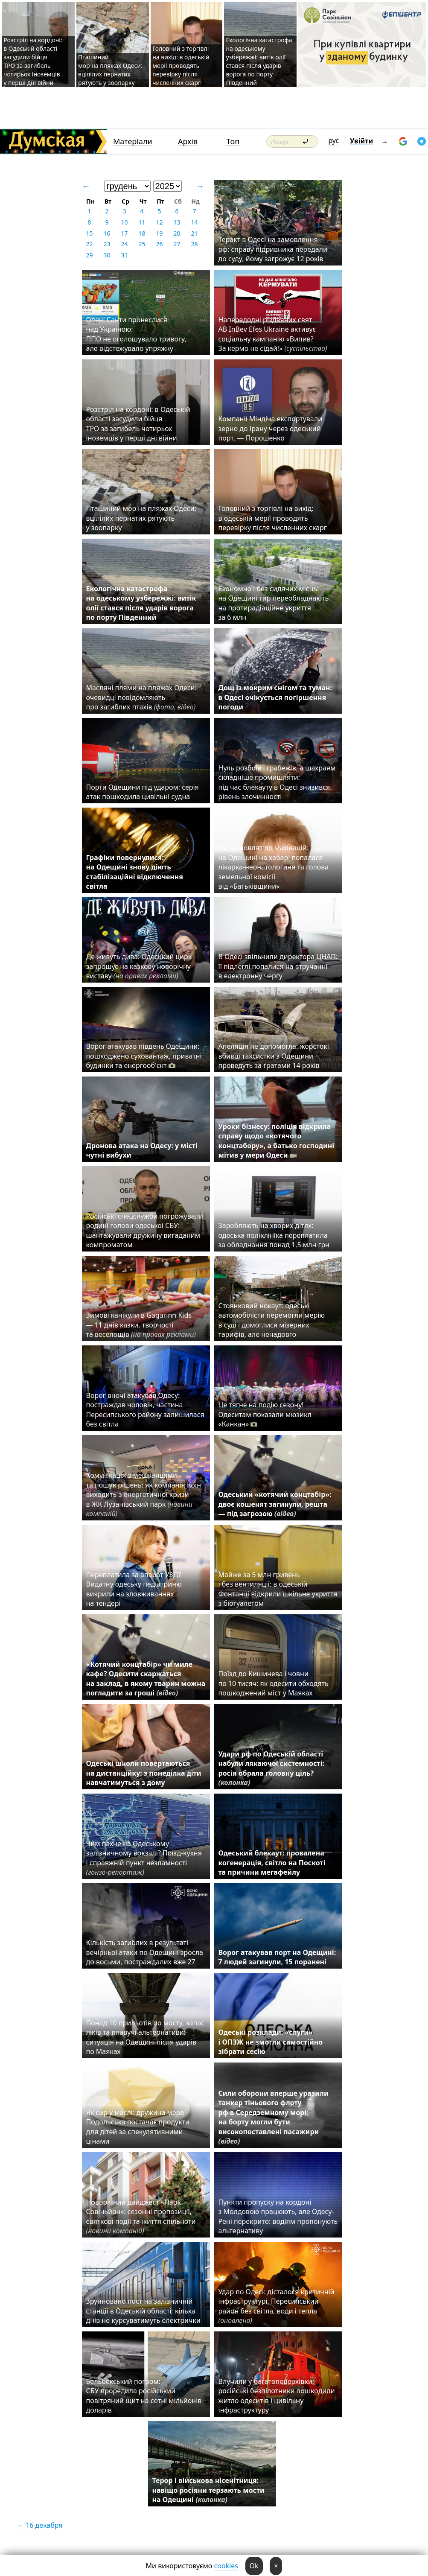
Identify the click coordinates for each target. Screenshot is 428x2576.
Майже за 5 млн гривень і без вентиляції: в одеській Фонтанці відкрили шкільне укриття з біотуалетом (278, 1589)
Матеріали (132, 141)
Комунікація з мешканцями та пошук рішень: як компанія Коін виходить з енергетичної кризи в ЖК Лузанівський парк (143, 1494)
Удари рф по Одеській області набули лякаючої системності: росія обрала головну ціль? (271, 1768)
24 (124, 244)
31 (124, 255)
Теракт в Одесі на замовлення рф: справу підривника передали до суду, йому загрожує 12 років (272, 249)
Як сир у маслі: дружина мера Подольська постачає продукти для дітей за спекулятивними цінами (138, 2127)
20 (176, 233)
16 (106, 233)
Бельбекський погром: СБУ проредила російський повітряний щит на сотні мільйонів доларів (144, 2396)
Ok (254, 2565)
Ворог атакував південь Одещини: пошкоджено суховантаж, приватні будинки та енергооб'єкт (144, 1055)
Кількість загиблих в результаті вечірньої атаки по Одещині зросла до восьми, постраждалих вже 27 (144, 1952)
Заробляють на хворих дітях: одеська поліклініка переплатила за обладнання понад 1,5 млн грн (275, 1235)
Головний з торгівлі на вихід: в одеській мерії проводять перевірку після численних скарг (180, 65)
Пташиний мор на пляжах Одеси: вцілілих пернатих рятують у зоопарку (110, 70)
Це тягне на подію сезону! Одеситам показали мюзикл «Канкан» (265, 1414)
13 (176, 222)
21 (194, 233)
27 (176, 244)
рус (334, 140)
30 (106, 255)
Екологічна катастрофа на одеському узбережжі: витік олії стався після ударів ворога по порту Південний (259, 61)
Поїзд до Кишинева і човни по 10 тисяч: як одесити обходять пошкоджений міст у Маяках (273, 1683)
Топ (232, 141)
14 (194, 222)
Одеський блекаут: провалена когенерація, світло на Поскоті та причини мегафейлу (272, 1862)
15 (89, 233)
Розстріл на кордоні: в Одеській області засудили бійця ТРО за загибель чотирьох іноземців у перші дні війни (32, 61)
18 (141, 233)
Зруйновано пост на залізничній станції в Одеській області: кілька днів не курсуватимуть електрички (143, 2310)
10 (124, 222)
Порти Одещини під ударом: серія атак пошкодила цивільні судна (142, 791)
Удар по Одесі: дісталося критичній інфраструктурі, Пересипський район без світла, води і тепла (276, 2306)
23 (106, 244)
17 (124, 233)
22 (89, 244)
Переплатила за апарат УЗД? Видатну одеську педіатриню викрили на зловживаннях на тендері (134, 1589)
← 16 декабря (40, 2525)
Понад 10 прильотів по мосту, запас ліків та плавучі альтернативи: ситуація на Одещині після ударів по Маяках (145, 2037)
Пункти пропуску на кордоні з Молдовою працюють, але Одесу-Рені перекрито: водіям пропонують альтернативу (278, 2216)
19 (159, 233)
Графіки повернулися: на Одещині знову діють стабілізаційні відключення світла (134, 872)
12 (159, 222)
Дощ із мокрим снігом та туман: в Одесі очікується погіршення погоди (275, 697)
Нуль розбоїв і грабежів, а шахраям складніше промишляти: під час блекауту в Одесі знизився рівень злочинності (277, 782)
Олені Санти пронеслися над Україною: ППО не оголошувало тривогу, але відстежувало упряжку (136, 334)
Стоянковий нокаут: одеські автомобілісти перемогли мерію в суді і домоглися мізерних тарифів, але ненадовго (271, 1320)
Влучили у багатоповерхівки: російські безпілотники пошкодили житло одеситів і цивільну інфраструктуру (276, 2396)
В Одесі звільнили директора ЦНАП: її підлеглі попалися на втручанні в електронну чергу (278, 966)
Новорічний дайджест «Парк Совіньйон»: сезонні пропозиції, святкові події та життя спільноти (141, 2216)
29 (89, 255)
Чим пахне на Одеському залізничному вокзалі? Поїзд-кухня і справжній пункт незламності (144, 1858)
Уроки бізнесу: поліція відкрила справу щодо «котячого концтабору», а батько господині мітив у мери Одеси (276, 1141)
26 (159, 244)
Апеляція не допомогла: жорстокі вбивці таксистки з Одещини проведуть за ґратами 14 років (273, 1055)
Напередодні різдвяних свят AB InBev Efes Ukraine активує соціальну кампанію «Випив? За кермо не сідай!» (272, 334)
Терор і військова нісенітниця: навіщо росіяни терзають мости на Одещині (208, 2490)
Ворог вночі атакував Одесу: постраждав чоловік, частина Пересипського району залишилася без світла (145, 1410)
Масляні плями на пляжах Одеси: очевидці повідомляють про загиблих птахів (141, 697)
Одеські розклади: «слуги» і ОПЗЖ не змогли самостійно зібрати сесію (270, 2042)
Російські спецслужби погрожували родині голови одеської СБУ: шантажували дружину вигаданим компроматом (144, 1230)
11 (141, 222)
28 (194, 244)
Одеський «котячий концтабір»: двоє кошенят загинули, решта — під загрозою (275, 1504)
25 (141, 244)
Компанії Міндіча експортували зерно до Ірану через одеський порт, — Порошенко (270, 428)
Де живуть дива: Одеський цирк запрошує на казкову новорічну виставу (139, 966)
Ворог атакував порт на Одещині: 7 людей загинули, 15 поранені (277, 1957)
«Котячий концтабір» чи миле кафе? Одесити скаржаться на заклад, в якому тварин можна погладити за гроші (146, 1679)
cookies (226, 2565)
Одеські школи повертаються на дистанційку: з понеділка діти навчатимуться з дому (143, 1773)
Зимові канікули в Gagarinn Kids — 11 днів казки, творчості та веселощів (141, 1324)
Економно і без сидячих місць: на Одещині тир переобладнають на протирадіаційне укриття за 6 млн (273, 603)
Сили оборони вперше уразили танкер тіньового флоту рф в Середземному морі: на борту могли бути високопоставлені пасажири (273, 2117)
